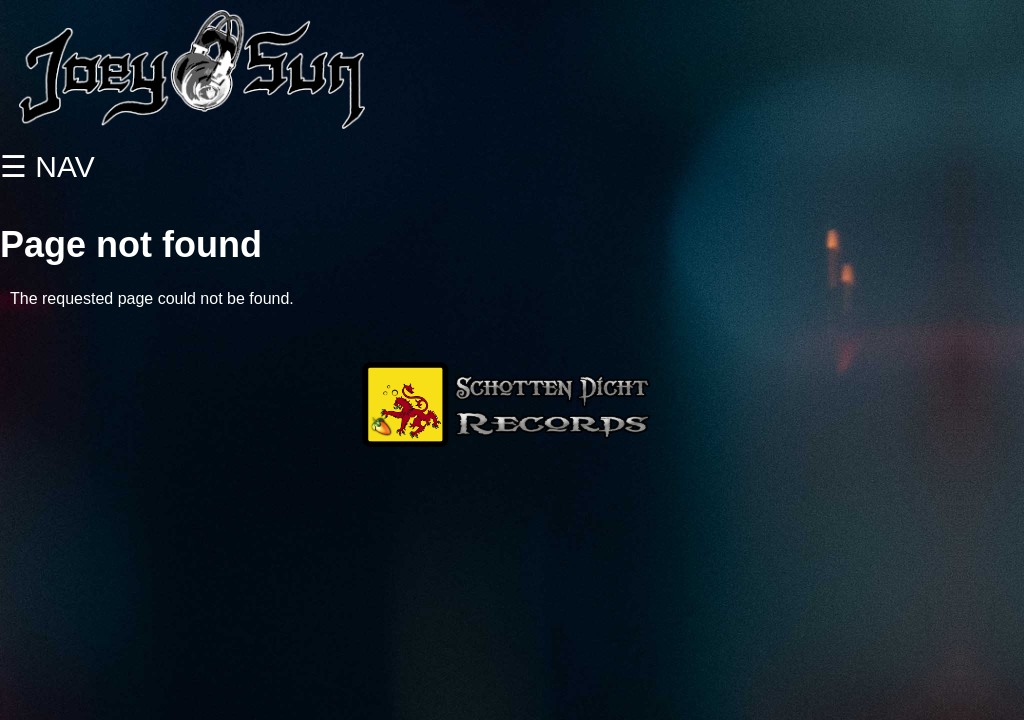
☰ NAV (47, 166)
